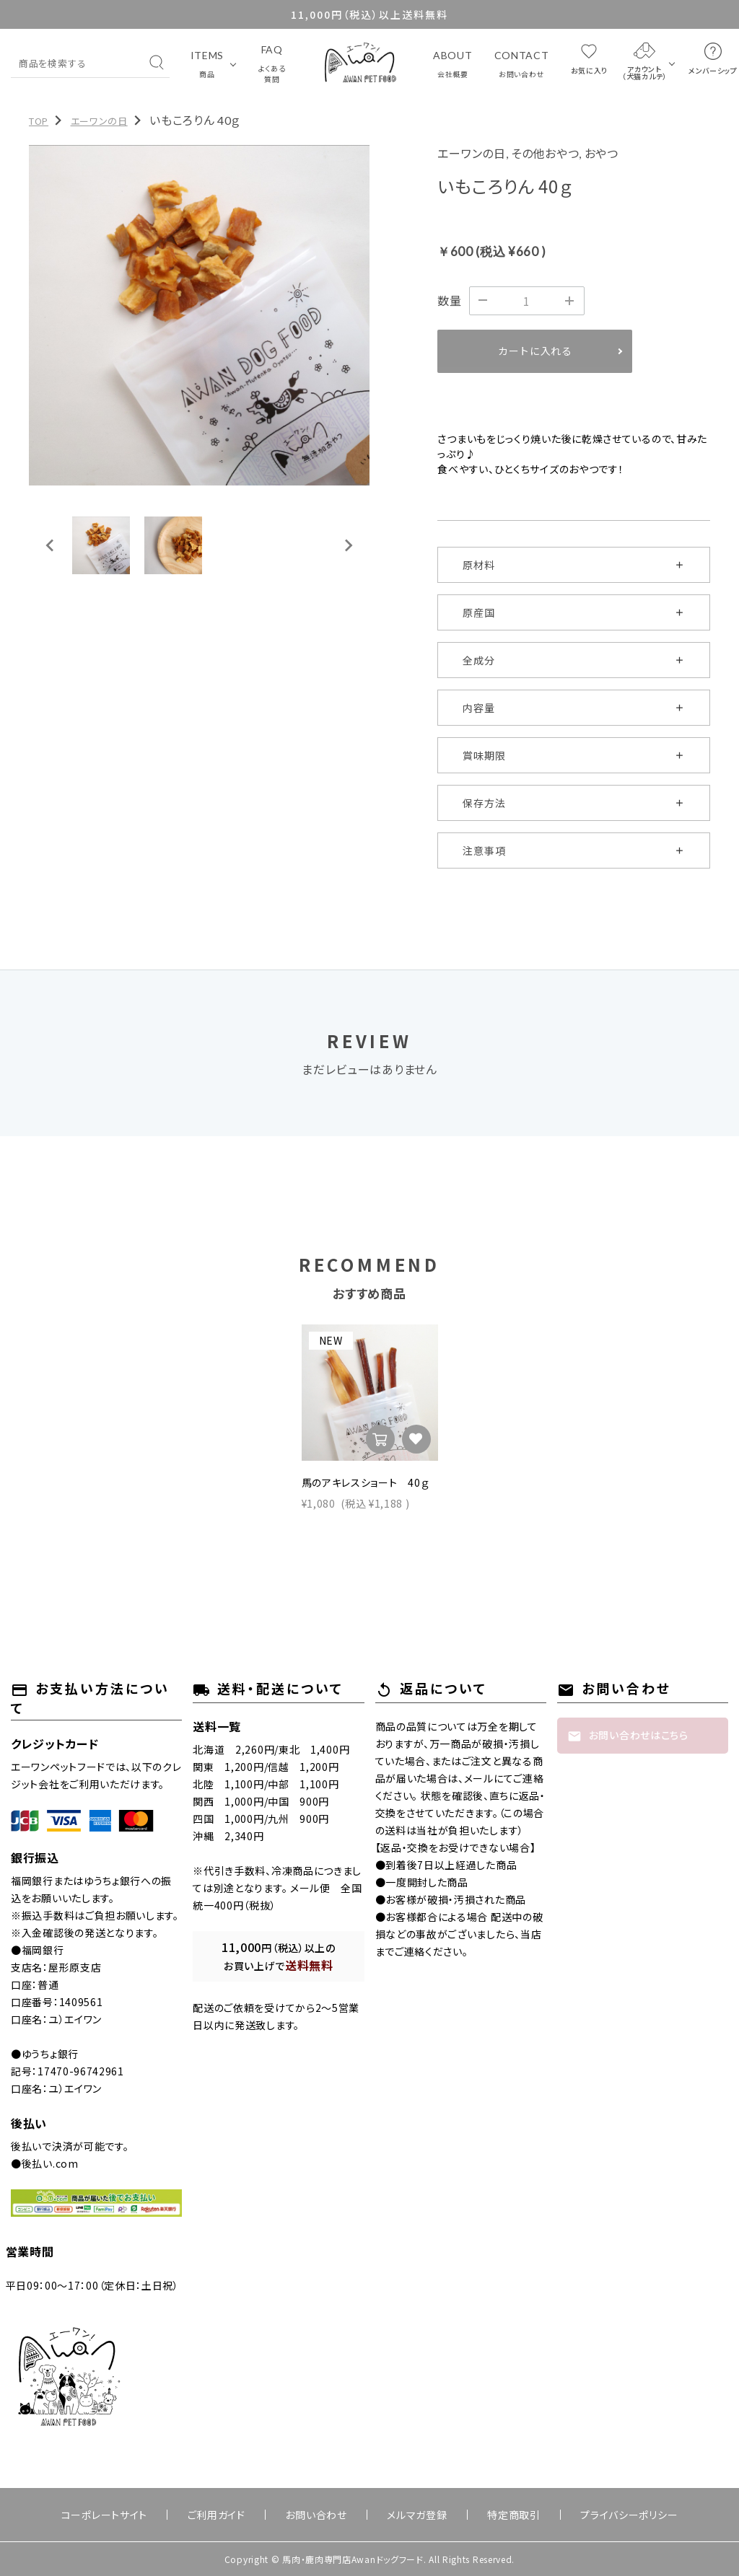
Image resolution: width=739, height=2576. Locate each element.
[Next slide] (347, 545)
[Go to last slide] (50, 545)
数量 (449, 300)
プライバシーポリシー (581, 2514)
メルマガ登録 (407, 2514)
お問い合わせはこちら (627, 1736)
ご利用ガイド (245, 2514)
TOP (38, 121)
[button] (101, 545)
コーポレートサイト (152, 2514)
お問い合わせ (326, 2514)
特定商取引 (485, 2514)
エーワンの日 (99, 121)
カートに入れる (535, 351)
